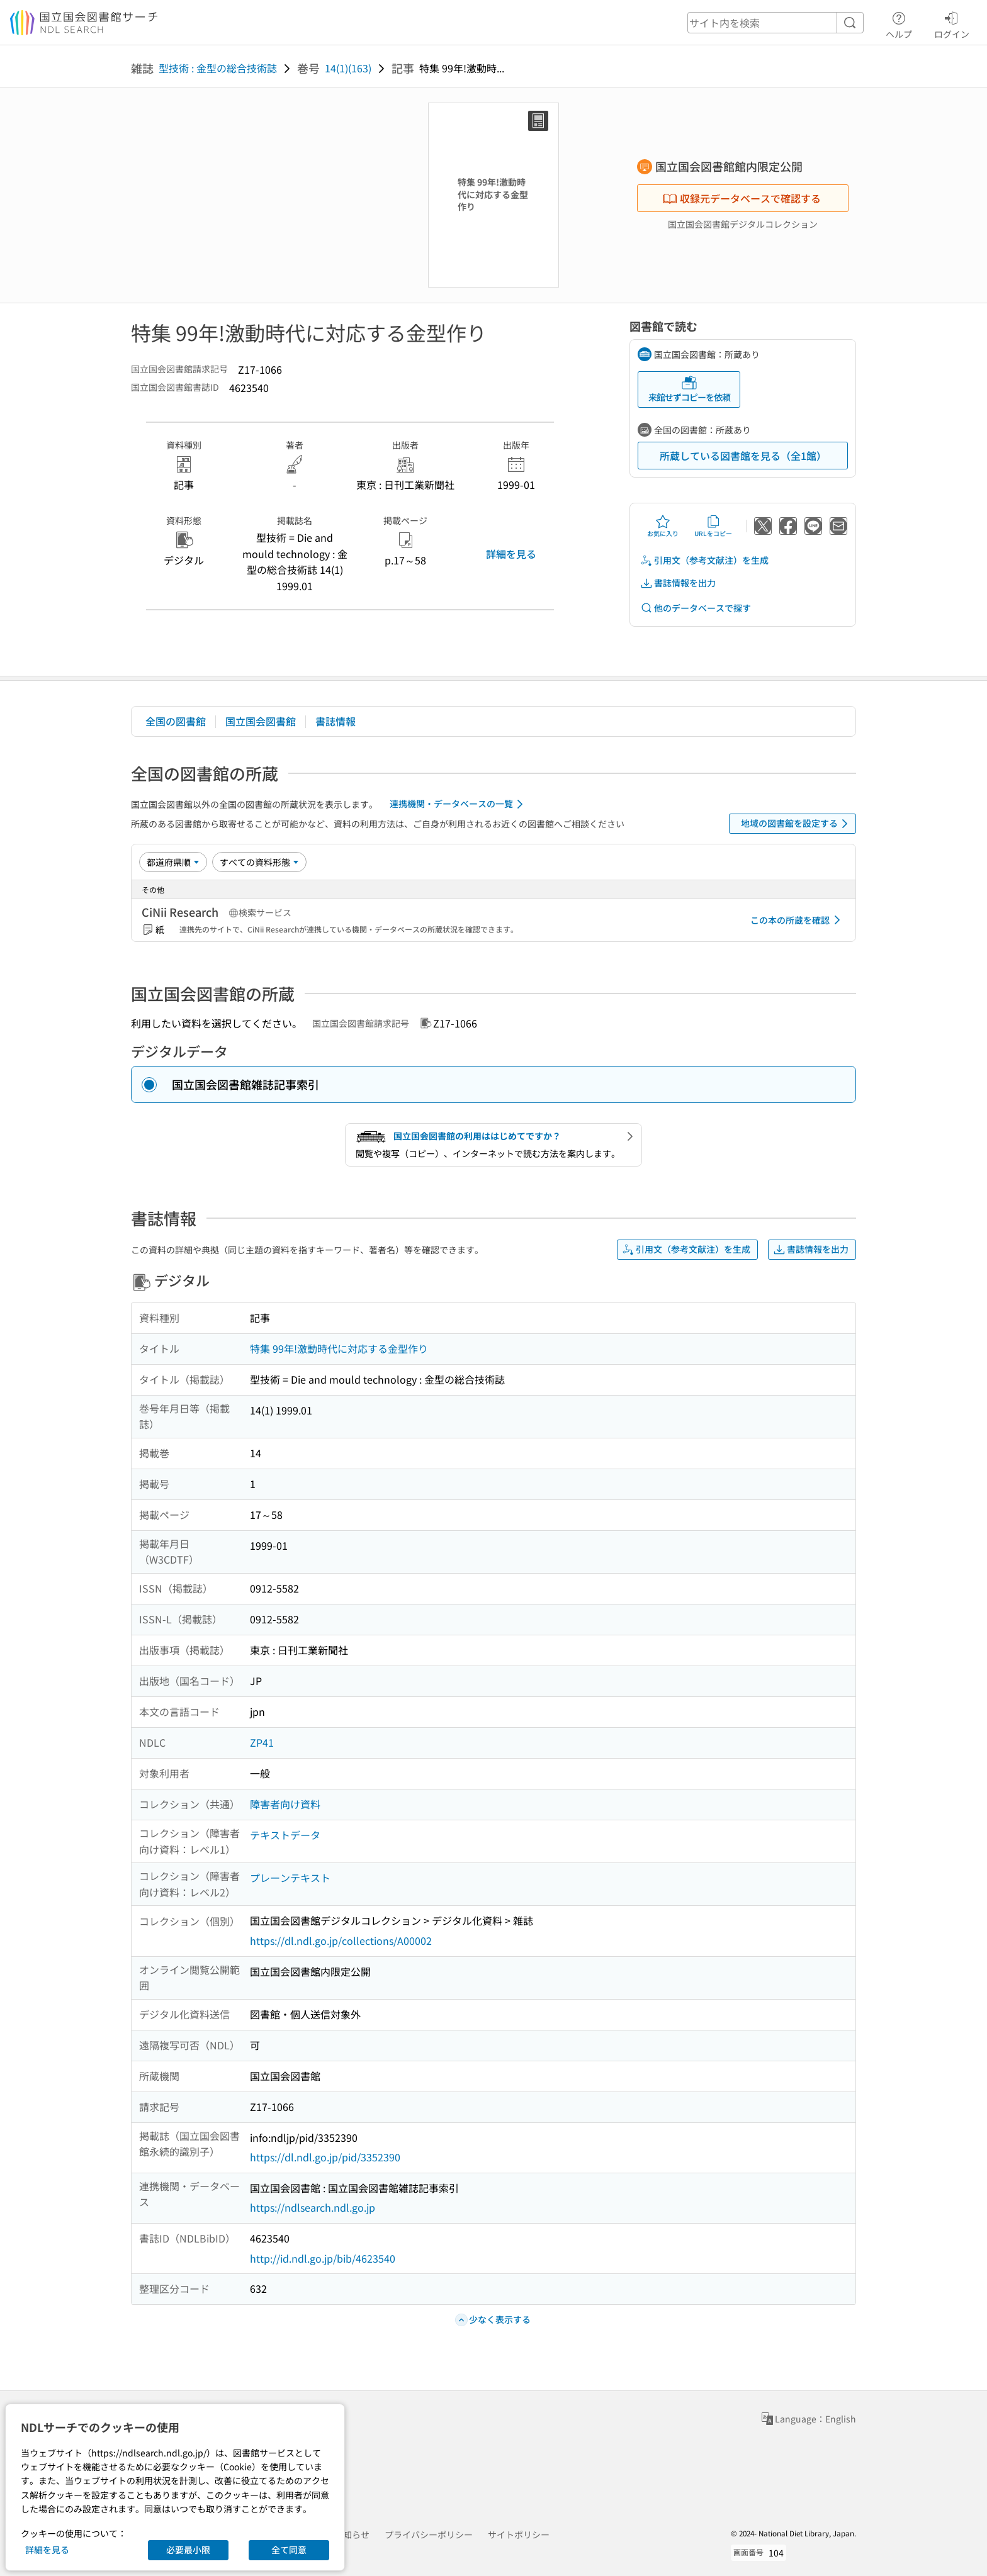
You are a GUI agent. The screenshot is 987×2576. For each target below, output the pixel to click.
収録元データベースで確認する (741, 198)
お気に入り (663, 526)
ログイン (951, 23)
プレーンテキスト (290, 1877)
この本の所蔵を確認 (797, 919)
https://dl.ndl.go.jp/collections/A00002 (341, 1940)
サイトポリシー (519, 2534)
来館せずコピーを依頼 (689, 389)
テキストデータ (285, 1834)
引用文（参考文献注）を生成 (704, 560)
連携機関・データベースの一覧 (458, 804)
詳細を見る (511, 553)
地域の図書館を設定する (796, 823)
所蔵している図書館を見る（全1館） (743, 455)
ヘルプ (899, 23)
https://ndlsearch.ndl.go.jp (312, 2207)
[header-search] (775, 22)
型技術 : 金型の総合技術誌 (218, 68)
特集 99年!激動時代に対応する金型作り (339, 1348)
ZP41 (262, 1742)
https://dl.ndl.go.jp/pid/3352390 (325, 2156)
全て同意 (289, 2549)
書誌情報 (335, 721)
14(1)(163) (348, 68)
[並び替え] (173, 862)
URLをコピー (713, 526)
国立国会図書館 (260, 721)
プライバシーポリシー (429, 2534)
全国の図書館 (175, 721)
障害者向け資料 (285, 1804)
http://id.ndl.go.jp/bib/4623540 (322, 2258)
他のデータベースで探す (695, 608)
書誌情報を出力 (678, 583)
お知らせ (351, 2534)
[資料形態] (259, 862)
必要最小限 (188, 2549)
